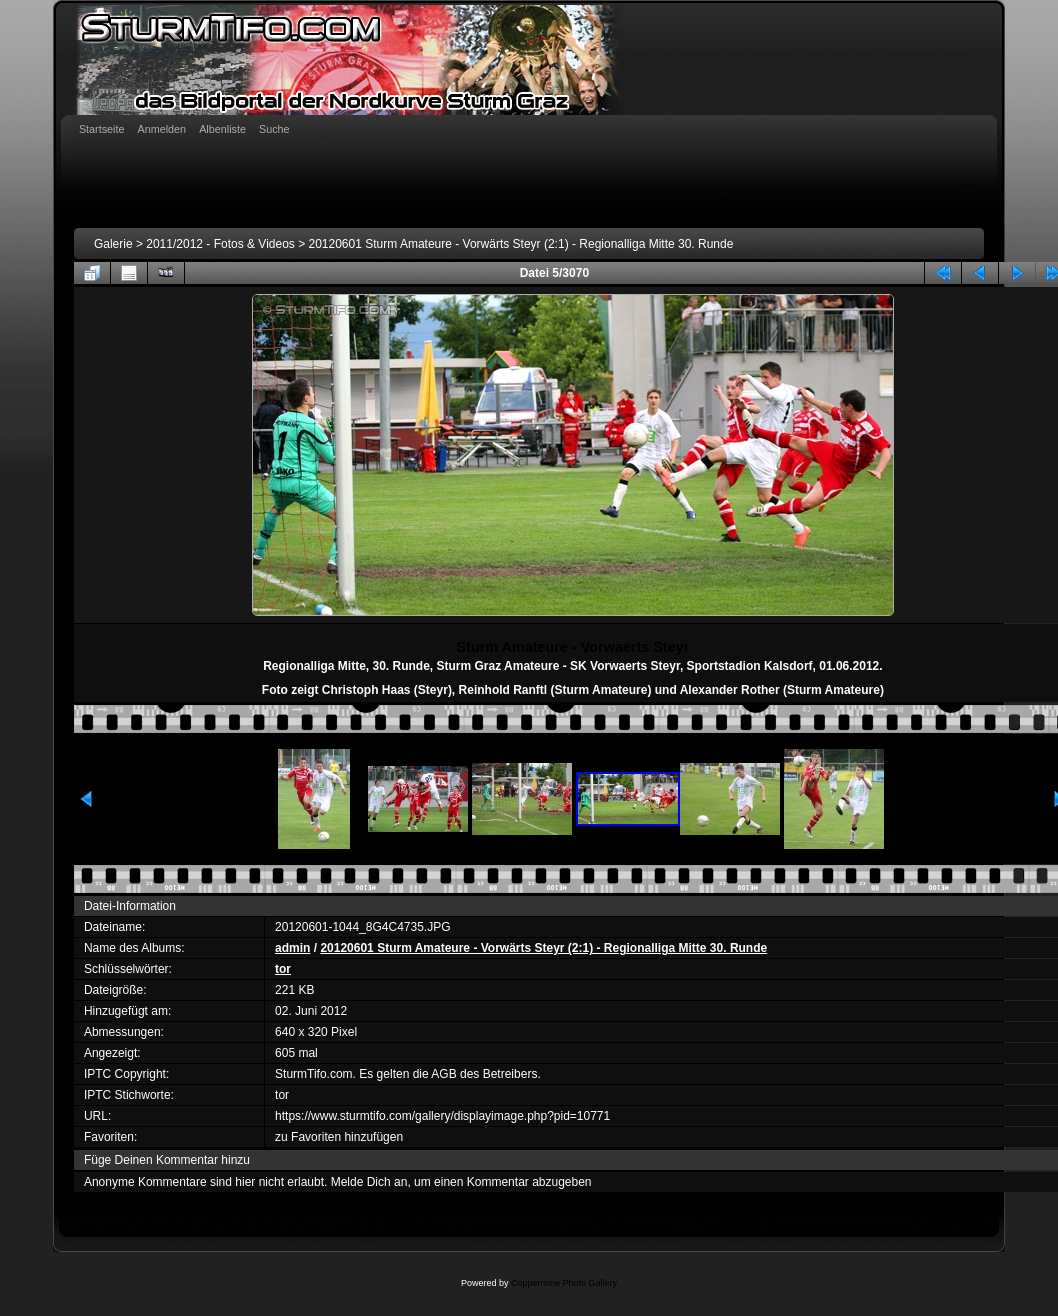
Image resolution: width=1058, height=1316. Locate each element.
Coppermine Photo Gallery (564, 1283)
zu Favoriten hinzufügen (339, 1137)
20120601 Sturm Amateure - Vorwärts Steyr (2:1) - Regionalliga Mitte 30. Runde (521, 244)
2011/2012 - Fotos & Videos (220, 244)
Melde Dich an (369, 1182)
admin (292, 948)
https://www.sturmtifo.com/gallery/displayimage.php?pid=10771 (442, 1116)
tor (283, 969)
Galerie (113, 244)
